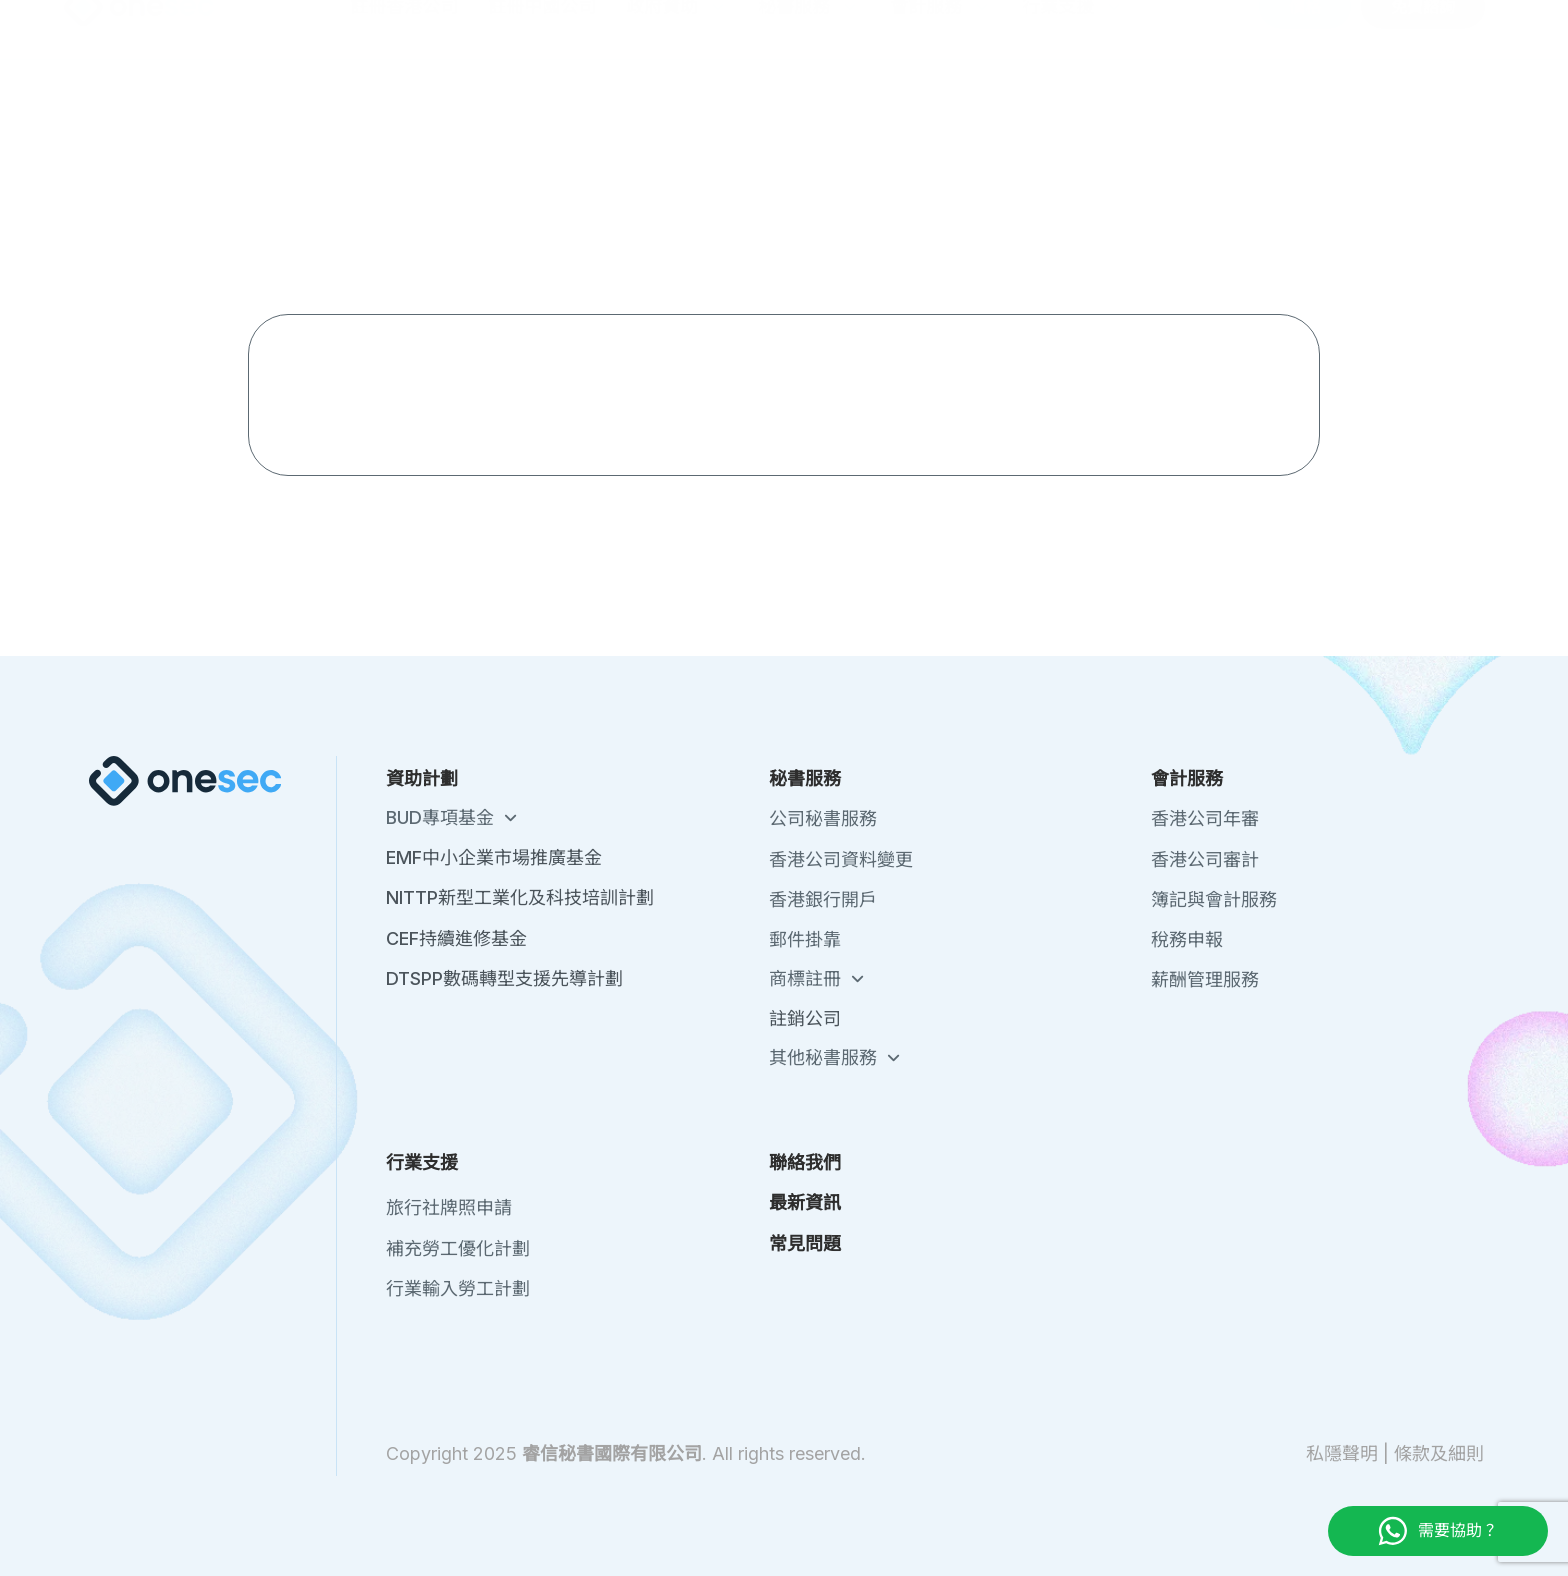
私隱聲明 (1342, 1453)
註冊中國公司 (542, 110)
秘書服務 (809, 110)
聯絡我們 (1158, 29)
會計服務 (941, 110)
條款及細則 (1439, 1453)
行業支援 (1073, 110)
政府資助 (677, 110)
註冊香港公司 (404, 110)
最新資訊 (1242, 29)
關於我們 (1074, 29)
